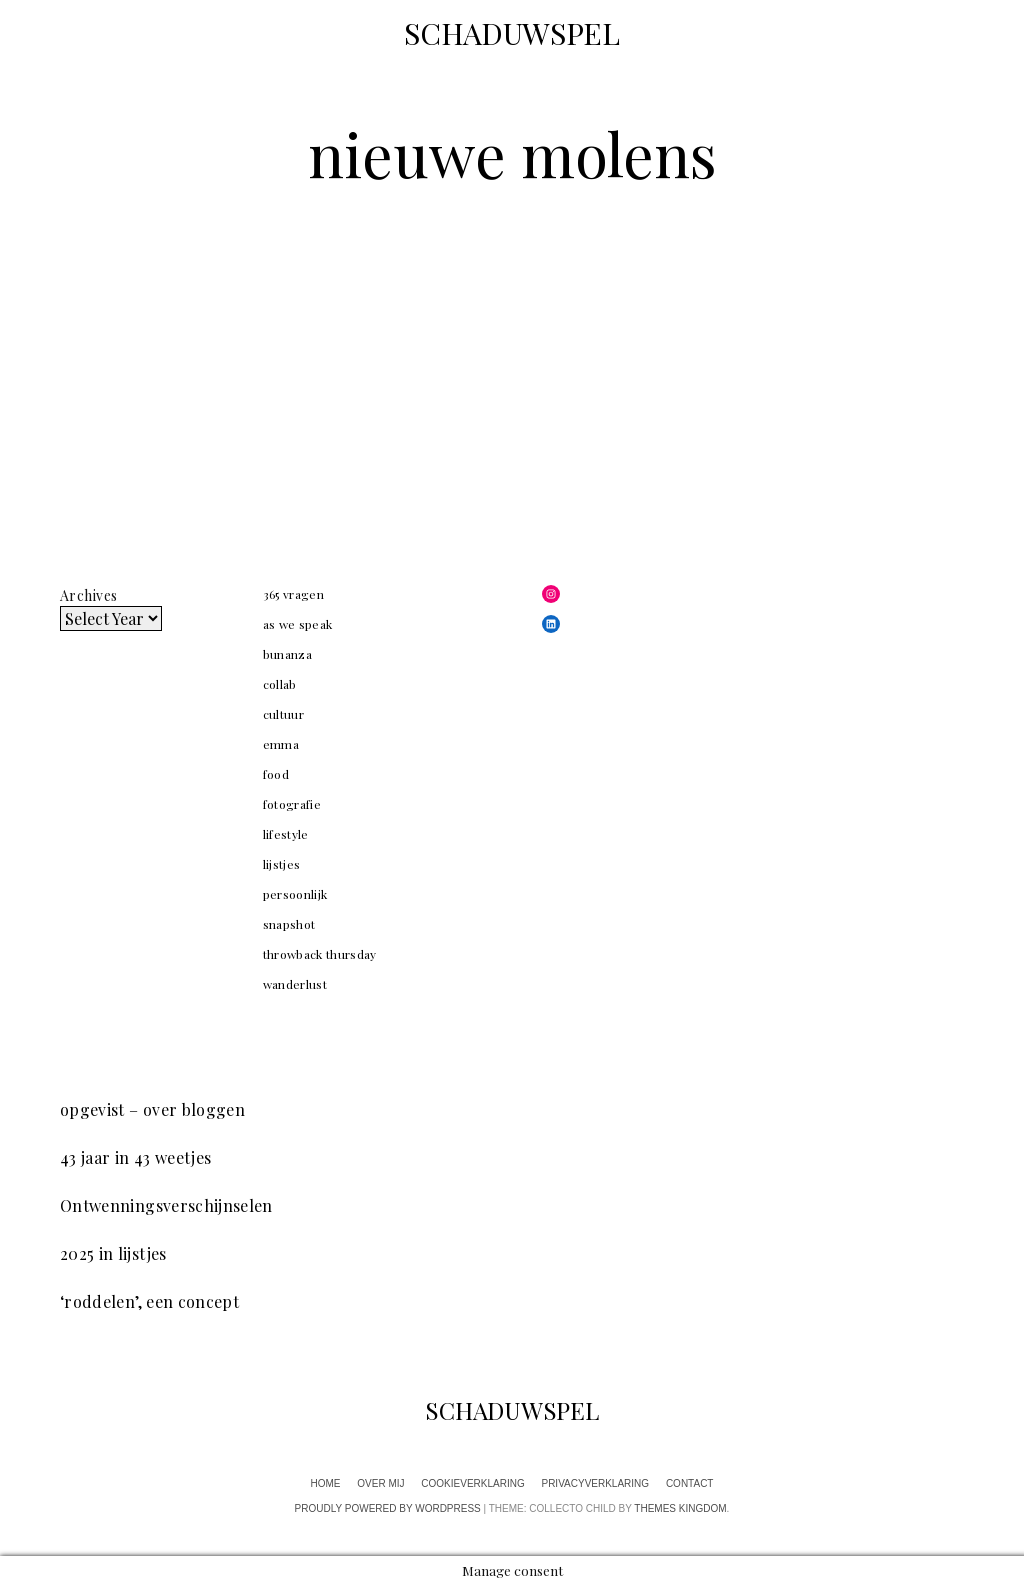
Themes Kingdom (680, 1508)
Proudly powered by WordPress (388, 1508)
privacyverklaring (595, 1483)
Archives (88, 595)
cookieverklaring (472, 1483)
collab (280, 684)
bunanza (287, 654)
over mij (380, 1483)
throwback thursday (320, 954)
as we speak (298, 624)
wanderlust (295, 984)
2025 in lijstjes (113, 1253)
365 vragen (294, 594)
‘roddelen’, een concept (149, 1301)
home (326, 1483)
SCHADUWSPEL (512, 33)
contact (690, 1483)
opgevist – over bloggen (152, 1109)
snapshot (289, 924)
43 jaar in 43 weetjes (135, 1157)
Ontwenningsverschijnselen (166, 1205)
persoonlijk (295, 894)
